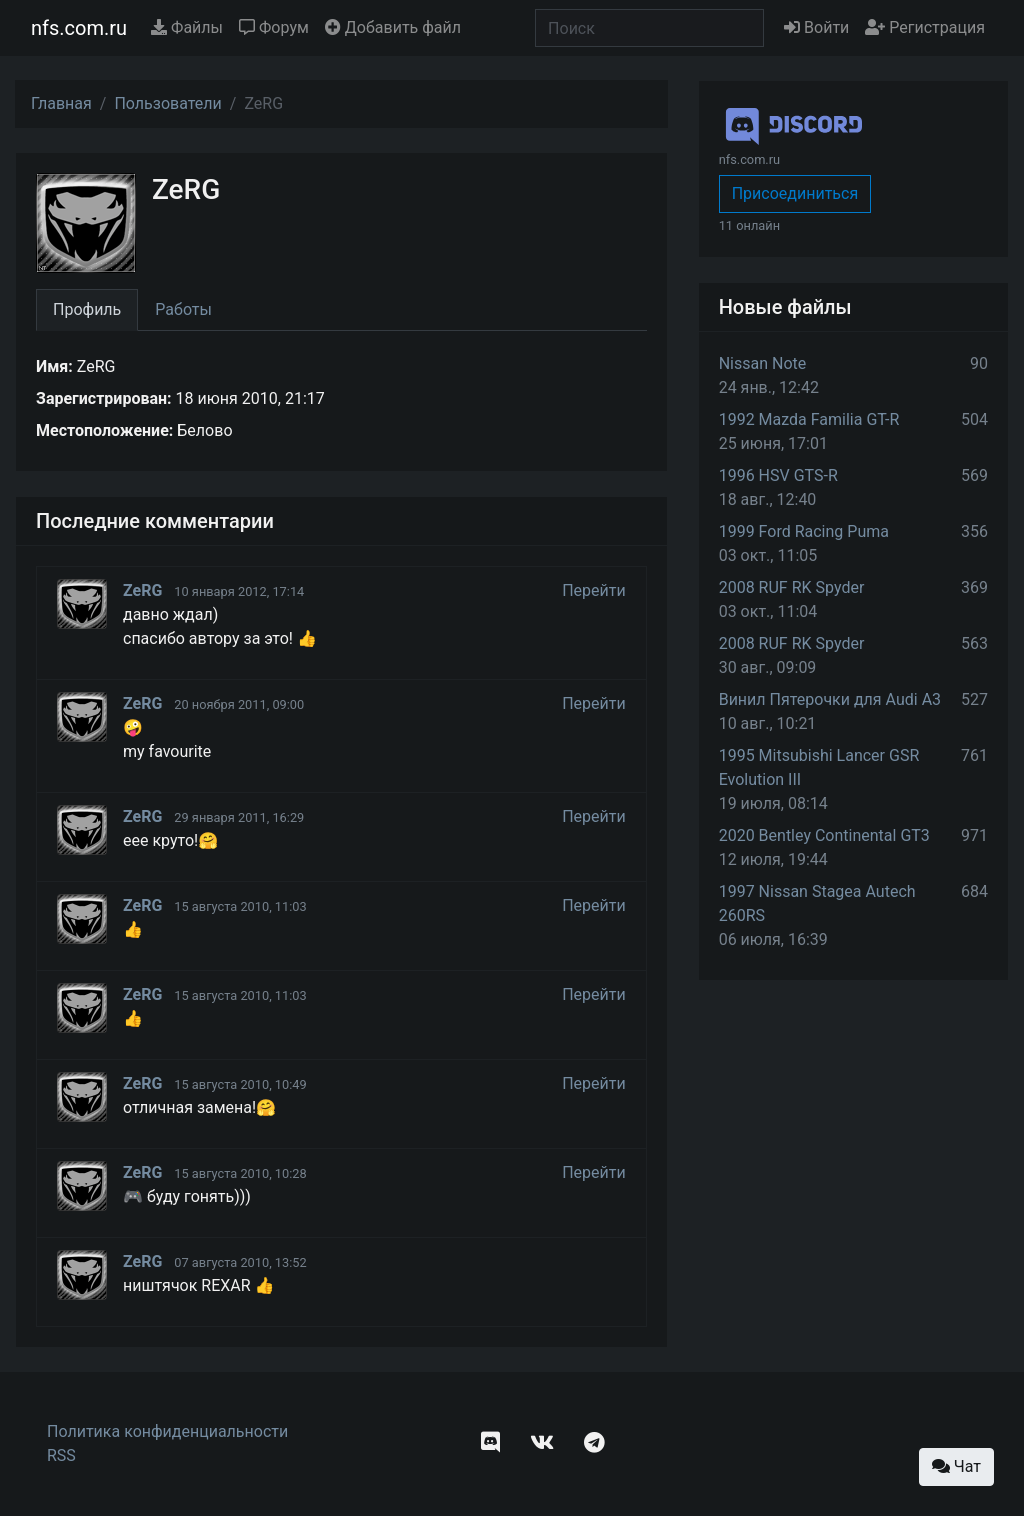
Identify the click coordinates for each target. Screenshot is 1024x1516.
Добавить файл (393, 27)
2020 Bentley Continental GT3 (824, 835)
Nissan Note (763, 363)
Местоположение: (104, 430)
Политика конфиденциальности (167, 1431)
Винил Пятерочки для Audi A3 (830, 699)
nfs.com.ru (79, 28)
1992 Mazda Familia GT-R (809, 419)
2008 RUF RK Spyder (792, 587)
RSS (61, 1455)
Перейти (594, 590)
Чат (956, 1466)
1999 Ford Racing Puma (804, 531)
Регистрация (925, 27)
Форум (274, 27)
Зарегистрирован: (104, 398)
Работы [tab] (183, 309)
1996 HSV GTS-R (778, 475)
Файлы (187, 27)
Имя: (54, 366)
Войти (816, 27)
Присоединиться (795, 193)
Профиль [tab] (87, 309)
